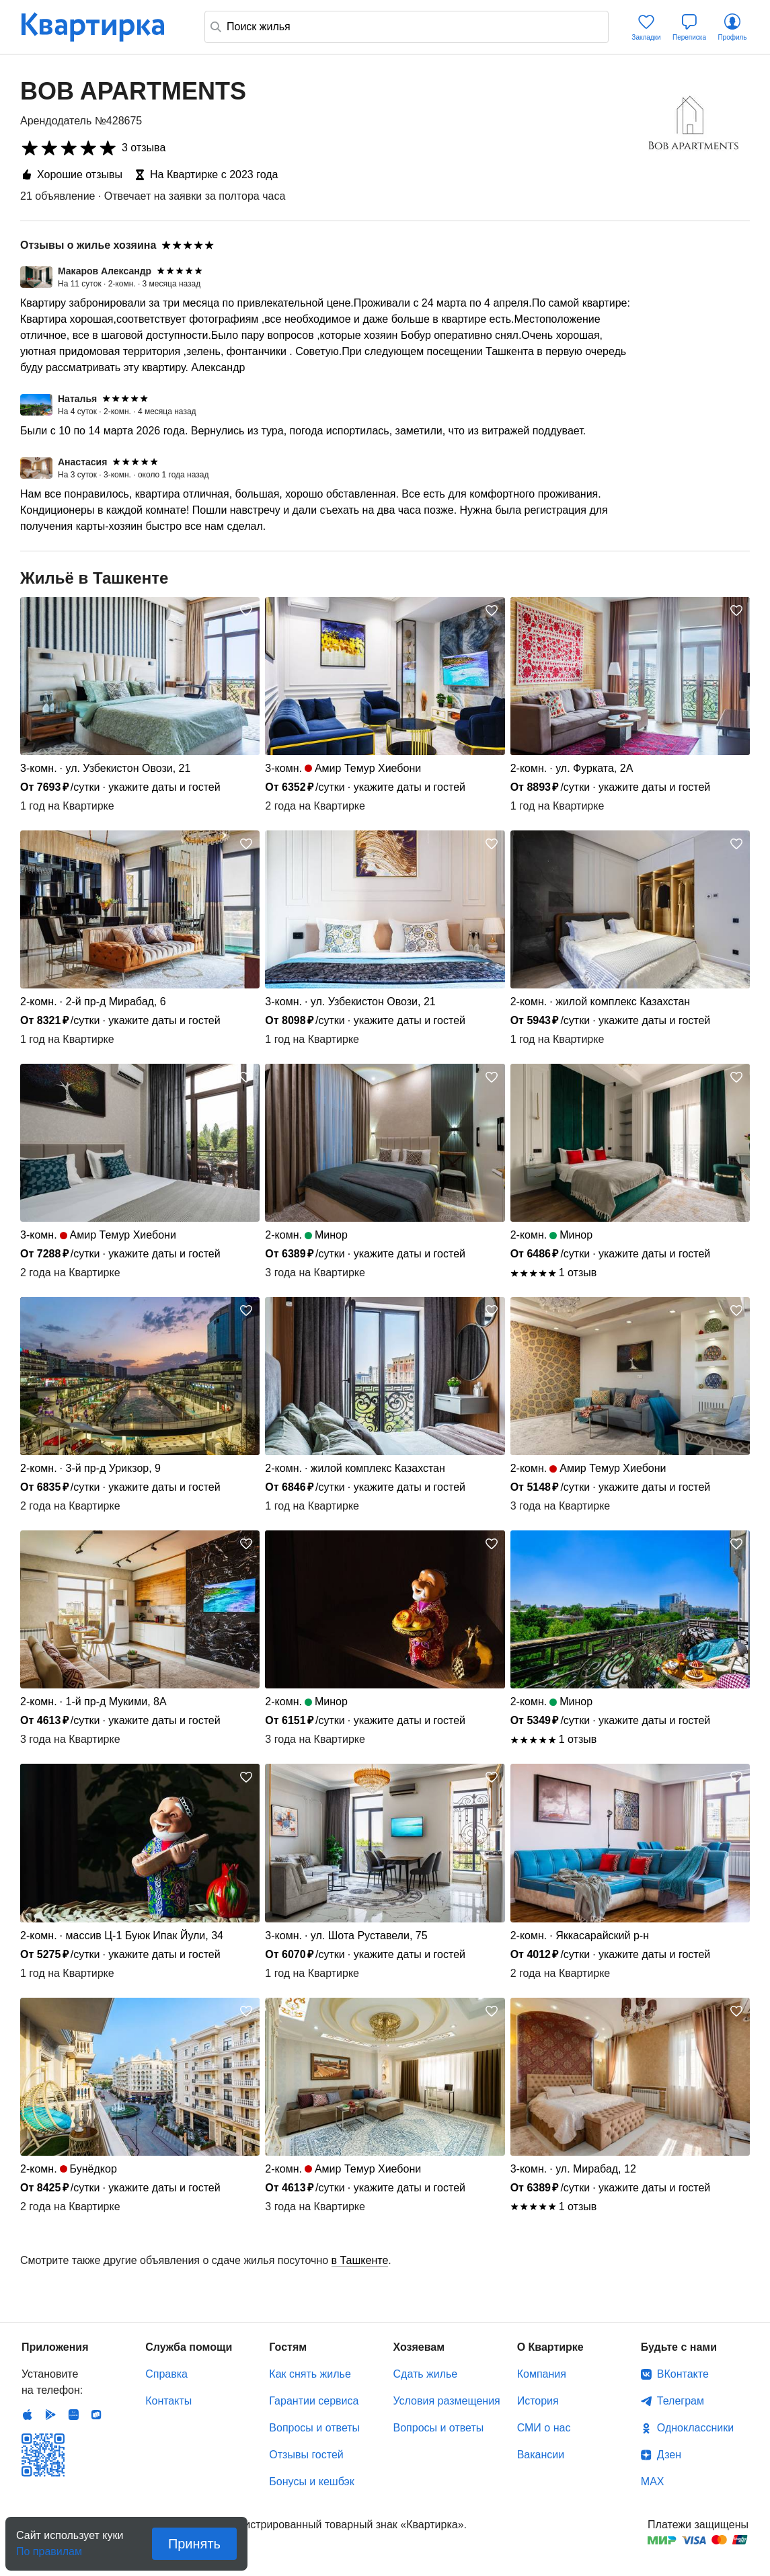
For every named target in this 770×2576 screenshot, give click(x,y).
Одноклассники (695, 2427)
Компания (541, 2374)
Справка (166, 2374)
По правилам (49, 2547)
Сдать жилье (425, 2374)
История (538, 2401)
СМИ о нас (544, 2427)
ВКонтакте (683, 2374)
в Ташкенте (360, 2260)
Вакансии (541, 2454)
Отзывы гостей (306, 2454)
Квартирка (102, 27)
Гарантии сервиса (313, 2401)
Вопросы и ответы (314, 2427)
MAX (652, 2481)
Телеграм (680, 2401)
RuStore (96, 2414)
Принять (194, 2543)
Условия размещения (446, 2401)
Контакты (168, 2401)
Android (50, 2414)
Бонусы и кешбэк (311, 2481)
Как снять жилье (309, 2374)
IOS (28, 2414)
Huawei (73, 2414)
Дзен (669, 2454)
